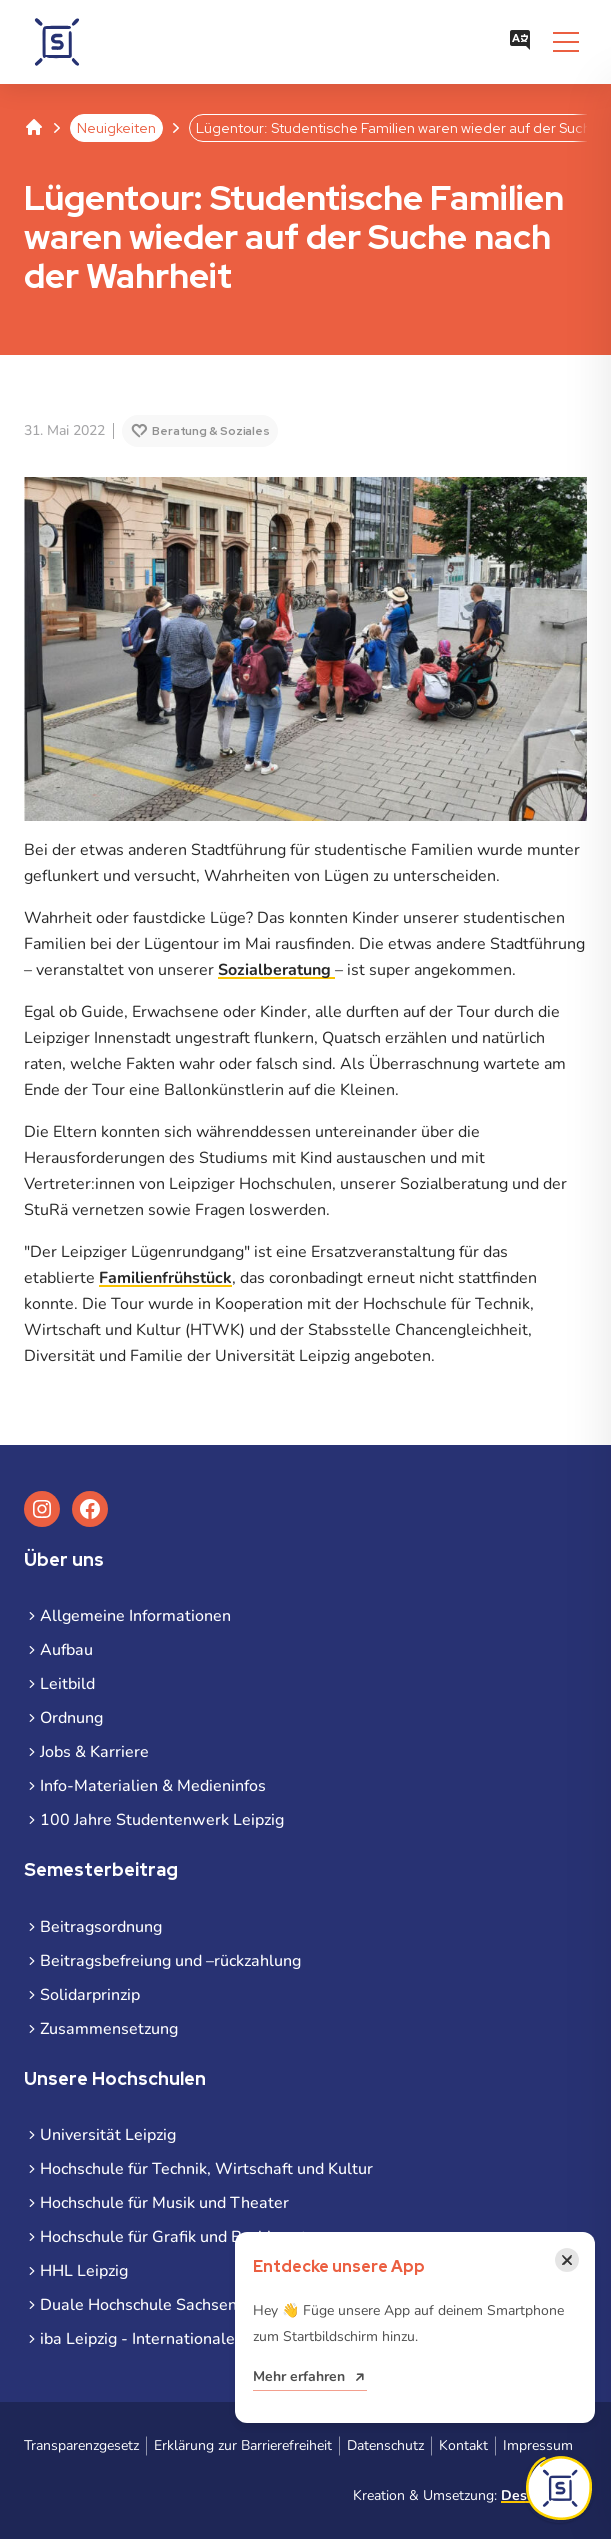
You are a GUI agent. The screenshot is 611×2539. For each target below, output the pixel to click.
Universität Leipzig (108, 2135)
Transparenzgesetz (81, 2445)
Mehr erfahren (299, 2376)
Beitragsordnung (101, 1927)
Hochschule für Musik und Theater (164, 2203)
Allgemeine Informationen (135, 1616)
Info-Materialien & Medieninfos (153, 1786)
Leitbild (67, 1684)
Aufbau (66, 1650)
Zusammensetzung (109, 2029)
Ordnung (71, 1718)
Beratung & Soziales (211, 431)
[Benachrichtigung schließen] (567, 2260)
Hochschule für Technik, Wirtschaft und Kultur (206, 2169)
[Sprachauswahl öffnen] (520, 42)
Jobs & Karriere (94, 1752)
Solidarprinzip (90, 1995)
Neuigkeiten (116, 128)
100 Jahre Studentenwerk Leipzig (162, 1820)
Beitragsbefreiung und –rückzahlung (170, 1961)
